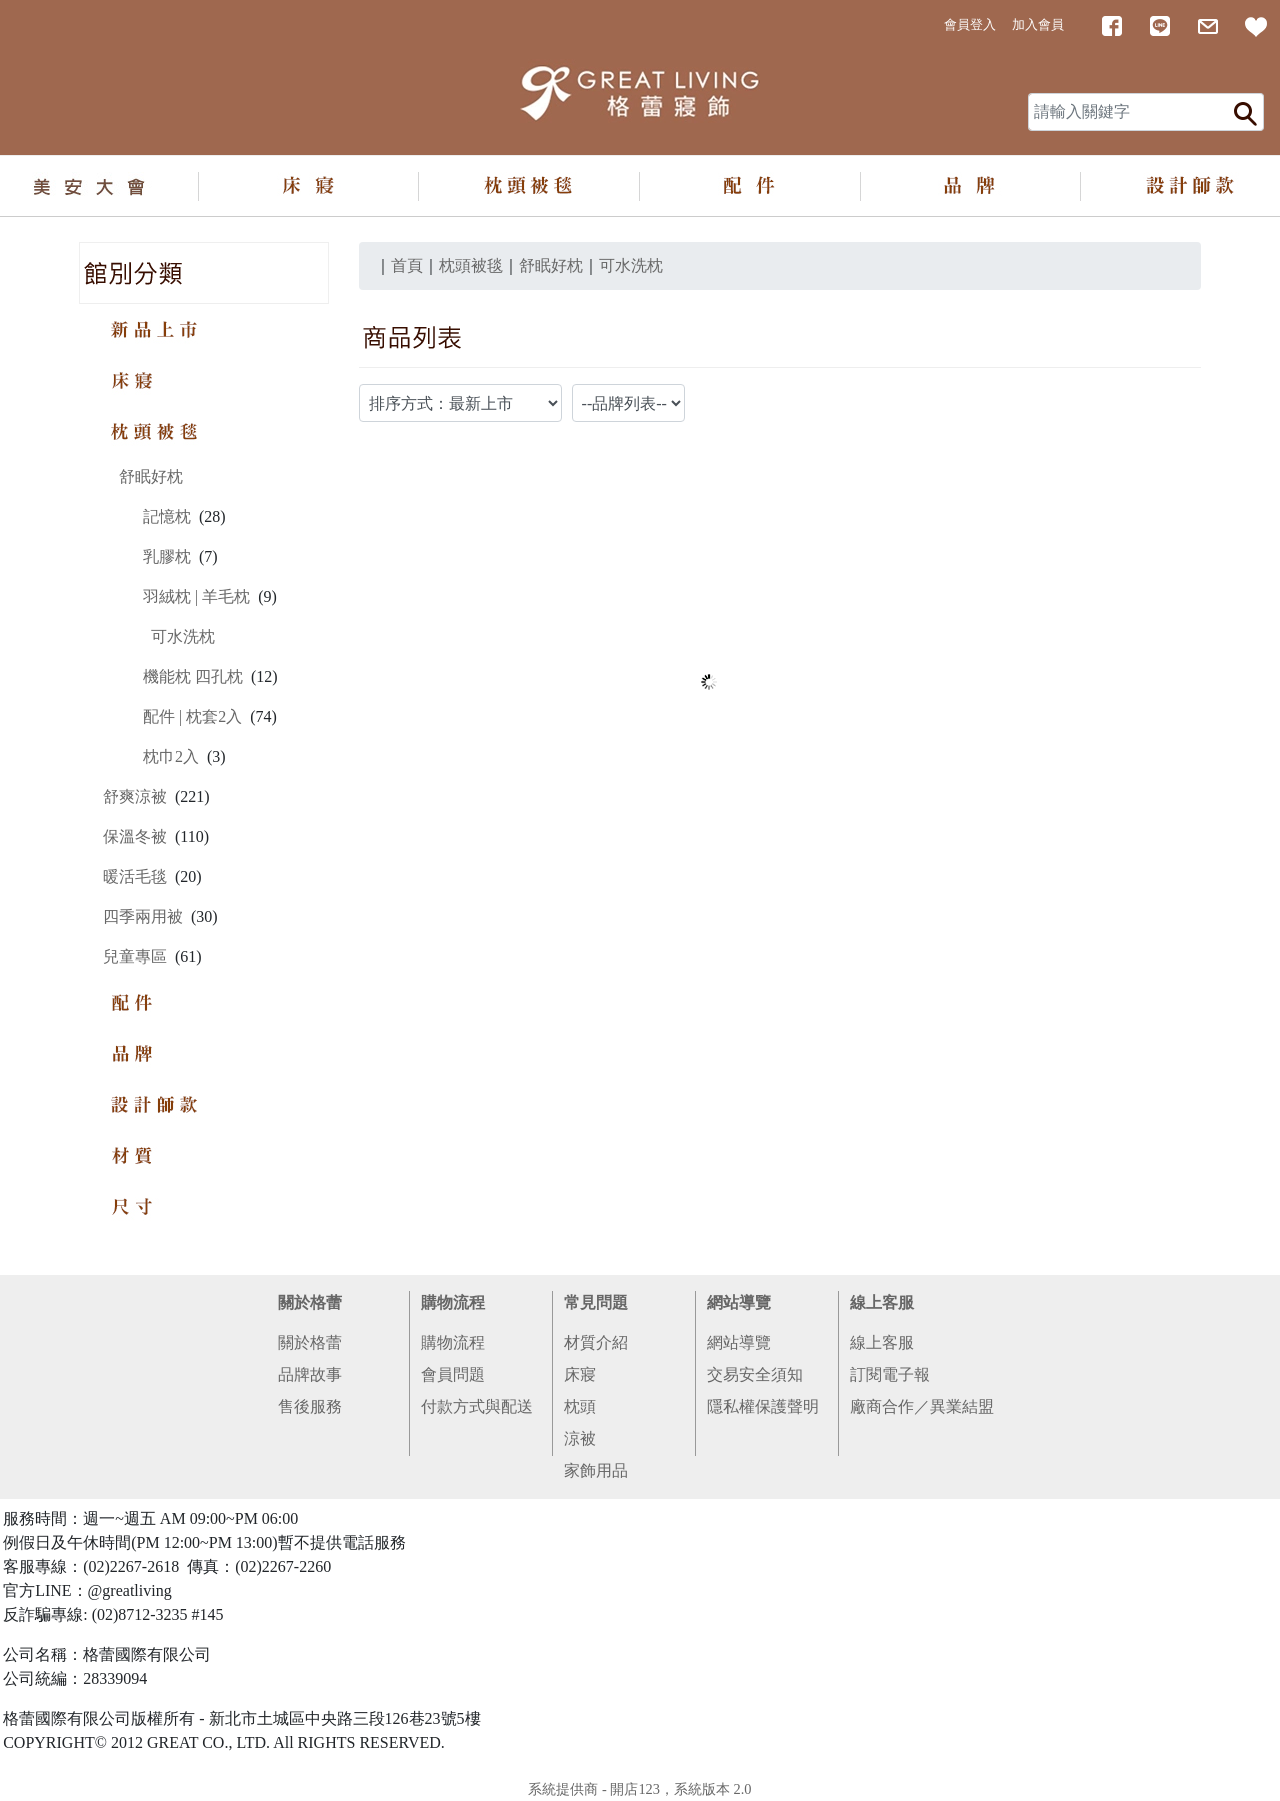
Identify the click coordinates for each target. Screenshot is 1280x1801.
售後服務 (310, 1406)
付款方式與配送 (477, 1406)
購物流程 (453, 1302)
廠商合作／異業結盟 (922, 1406)
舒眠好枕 (151, 476)
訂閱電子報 (890, 1374)
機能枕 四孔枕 (193, 676)
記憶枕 (167, 516)
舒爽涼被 (135, 796)
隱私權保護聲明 (763, 1406)
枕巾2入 (171, 756)
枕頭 (580, 1406)
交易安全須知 (755, 1374)
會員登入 (970, 25)
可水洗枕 (183, 636)
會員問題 (453, 1374)
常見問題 (596, 1302)
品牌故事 (310, 1374)
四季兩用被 (143, 916)
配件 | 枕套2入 (192, 716)
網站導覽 (739, 1302)
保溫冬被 (135, 836)
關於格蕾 (310, 1302)
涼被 (580, 1438)
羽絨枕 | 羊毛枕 (196, 596)
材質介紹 (596, 1342)
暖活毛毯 (135, 876)
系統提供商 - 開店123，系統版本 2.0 (639, 1789)
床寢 (580, 1374)
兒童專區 (135, 956)
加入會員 (1038, 25)
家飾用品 (596, 1470)
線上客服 (882, 1302)
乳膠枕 (167, 556)
